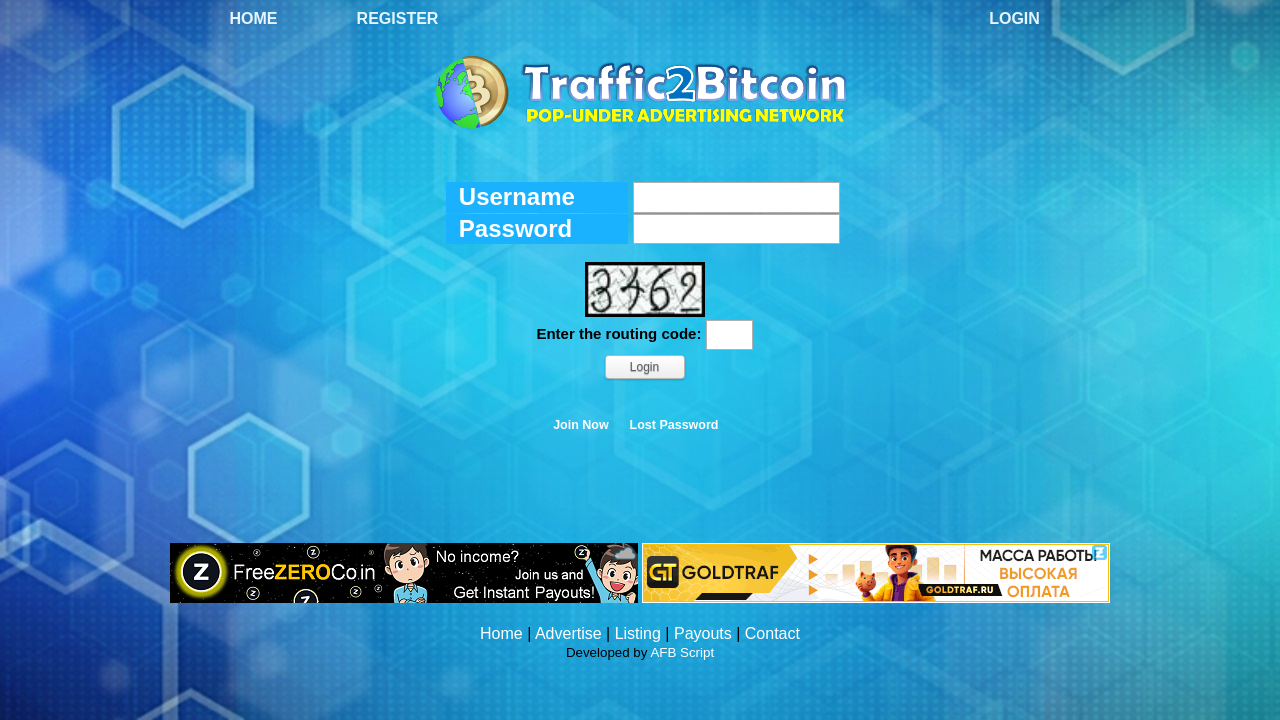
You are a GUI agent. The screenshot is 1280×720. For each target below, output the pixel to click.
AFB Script (682, 652)
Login (1014, 18)
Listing (638, 633)
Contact (772, 633)
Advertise (568, 633)
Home (254, 18)
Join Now (581, 425)
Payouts (703, 633)
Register (398, 18)
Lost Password (674, 425)
